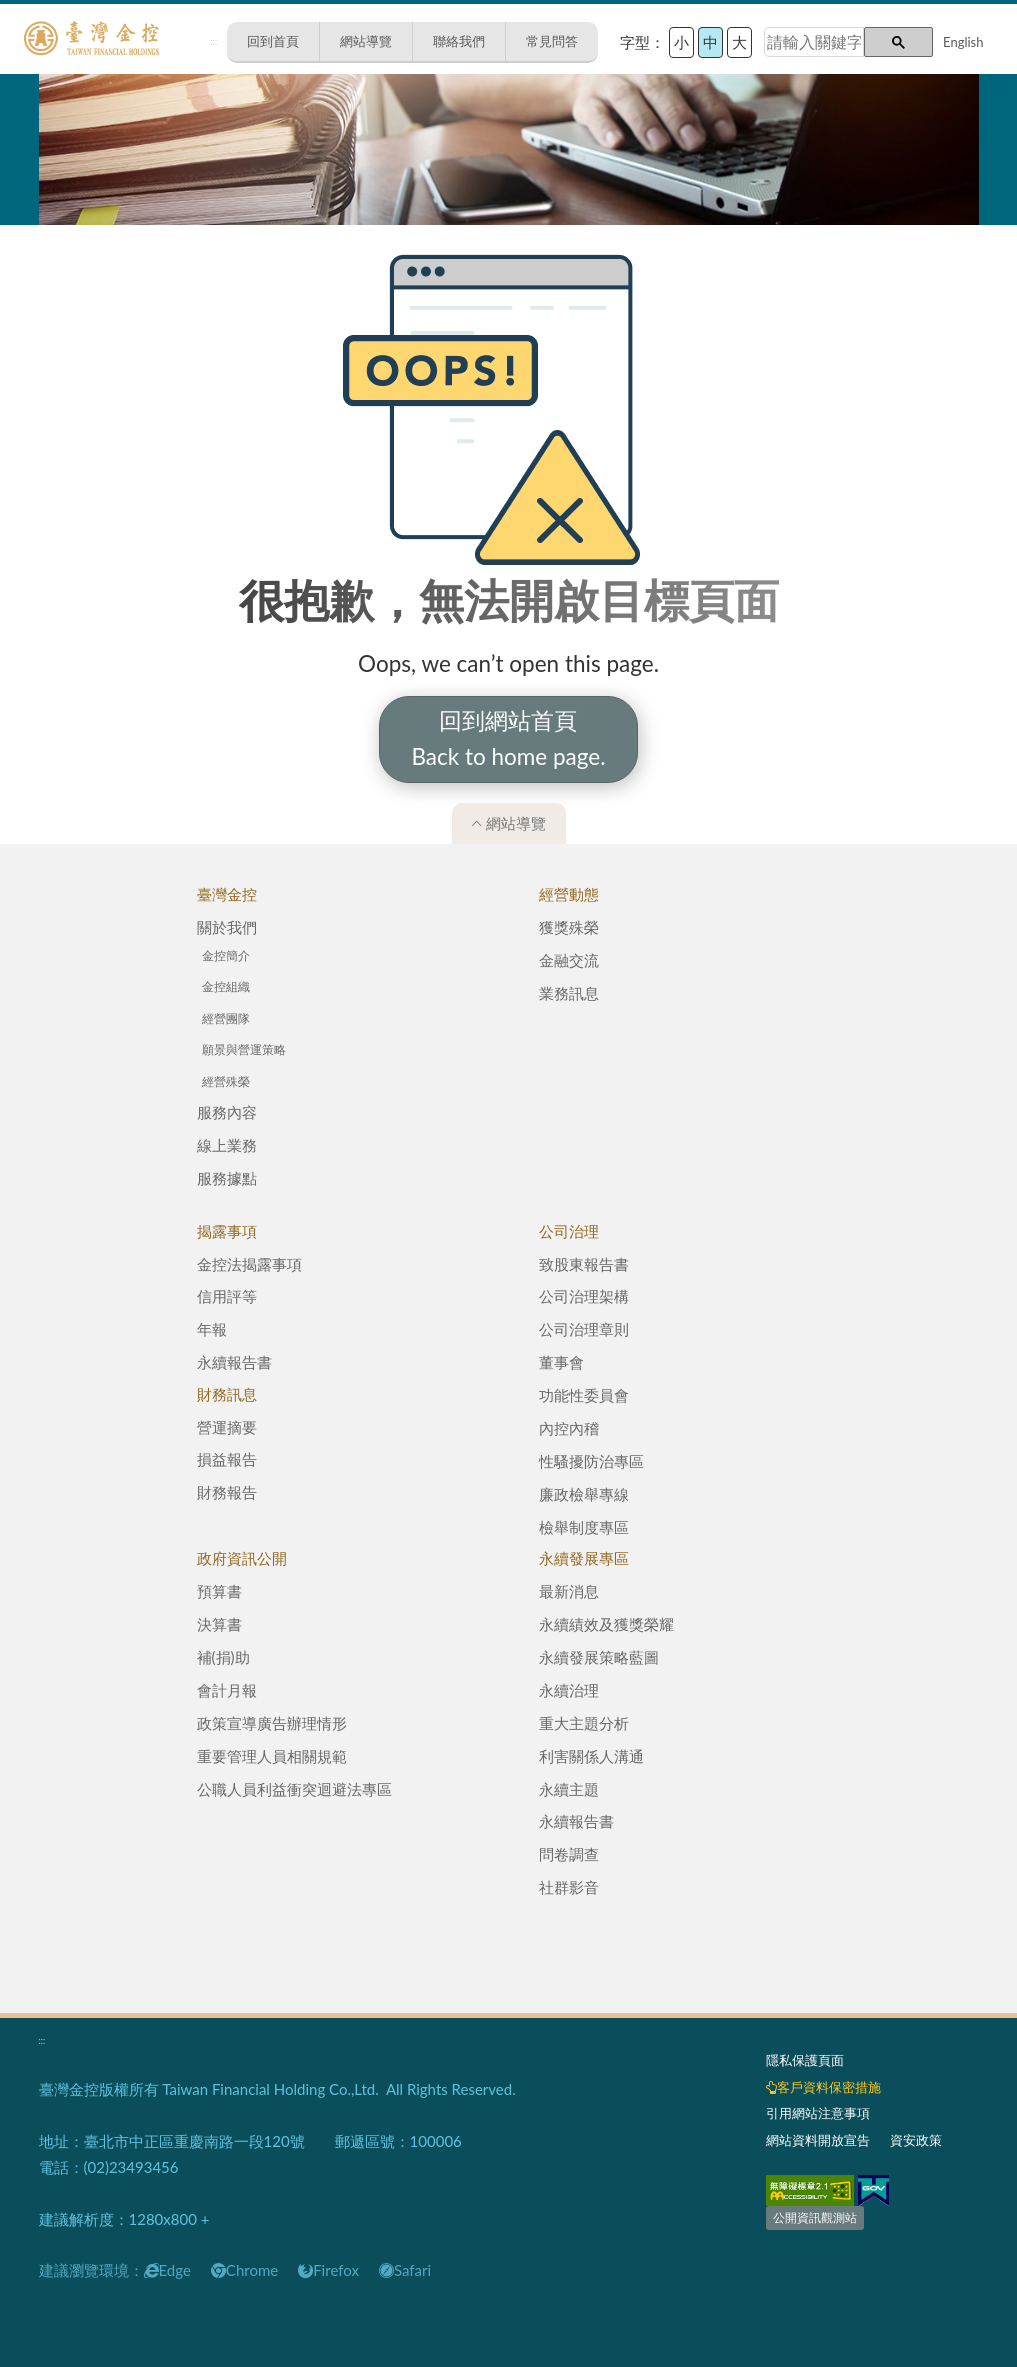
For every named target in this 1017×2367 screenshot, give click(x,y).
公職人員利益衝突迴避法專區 (294, 1789)
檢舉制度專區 (584, 1527)
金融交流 (569, 960)
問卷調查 (569, 1854)
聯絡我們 (459, 41)
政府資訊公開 (242, 1558)
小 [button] (681, 42)
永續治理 (569, 1690)
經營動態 (569, 894)
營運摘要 (227, 1427)
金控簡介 (226, 955)
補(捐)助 (223, 1657)
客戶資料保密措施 (823, 2087)
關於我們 (227, 927)
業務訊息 (569, 993)
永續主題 (569, 1789)
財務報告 (227, 1492)
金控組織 (226, 986)
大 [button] (739, 42)
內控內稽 (569, 1428)
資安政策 (916, 2140)
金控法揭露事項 (249, 1264)
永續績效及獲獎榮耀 (606, 1624)
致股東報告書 (584, 1264)
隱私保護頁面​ (805, 2060)
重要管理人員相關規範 (272, 1756)
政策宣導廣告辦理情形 (272, 1723)
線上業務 (227, 1145)
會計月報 (227, 1690)
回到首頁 (273, 41)
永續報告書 (234, 1362)
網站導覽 (366, 41)
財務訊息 (227, 1394)
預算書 (219, 1591)
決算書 (219, 1624)
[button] (898, 42)
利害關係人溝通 (591, 1756)
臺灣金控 (227, 894)
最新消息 (569, 1591)
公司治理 (569, 1231)
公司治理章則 (584, 1329)
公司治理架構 (584, 1296)
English (963, 42)
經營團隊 (226, 1018)
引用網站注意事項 (818, 2113)
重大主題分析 (584, 1723)
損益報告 (227, 1459)
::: (213, 41)
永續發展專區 (584, 1558)
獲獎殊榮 (569, 927)
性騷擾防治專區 (591, 1461)
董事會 (561, 1362)
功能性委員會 (584, 1395)
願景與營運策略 (244, 1049)
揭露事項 (227, 1231)
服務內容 (227, 1112)
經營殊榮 (226, 1081)
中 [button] (710, 42)
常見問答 (552, 41)
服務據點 (227, 1178)
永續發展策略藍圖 (599, 1657)
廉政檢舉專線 (584, 1494)
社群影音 (569, 1887)
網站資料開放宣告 (818, 2140)
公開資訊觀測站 (815, 2217)
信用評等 (227, 1296)
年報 (212, 1329)
